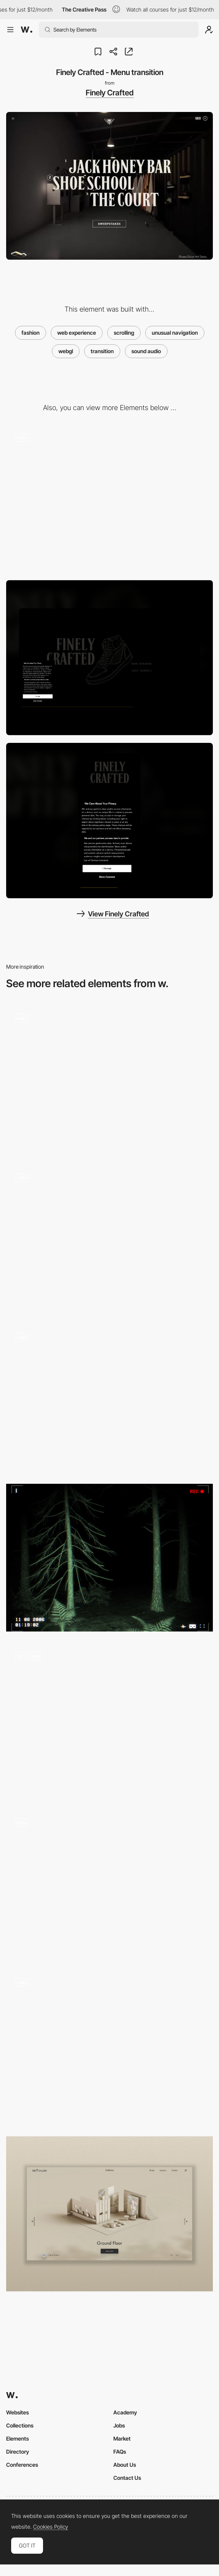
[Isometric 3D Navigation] (109, 2214)
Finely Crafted (110, 93)
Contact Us (127, 2477)
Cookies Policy (50, 2526)
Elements (17, 2438)
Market (122, 2438)
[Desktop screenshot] (109, 658)
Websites (17, 2412)
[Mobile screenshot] (109, 820)
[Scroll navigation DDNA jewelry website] (109, 1079)
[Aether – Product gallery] (109, 1721)
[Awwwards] (26, 30)
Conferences (22, 2464)
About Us (124, 2464)
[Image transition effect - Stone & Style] (109, 1884)
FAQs (119, 2451)
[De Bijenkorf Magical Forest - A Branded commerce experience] (109, 1398)
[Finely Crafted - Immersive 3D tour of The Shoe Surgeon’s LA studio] (109, 498)
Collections (19, 2425)
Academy (125, 2412)
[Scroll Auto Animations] (109, 2047)
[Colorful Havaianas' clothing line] (109, 1239)
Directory (17, 2451)
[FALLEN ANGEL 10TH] (109, 1558)
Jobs (119, 2425)
